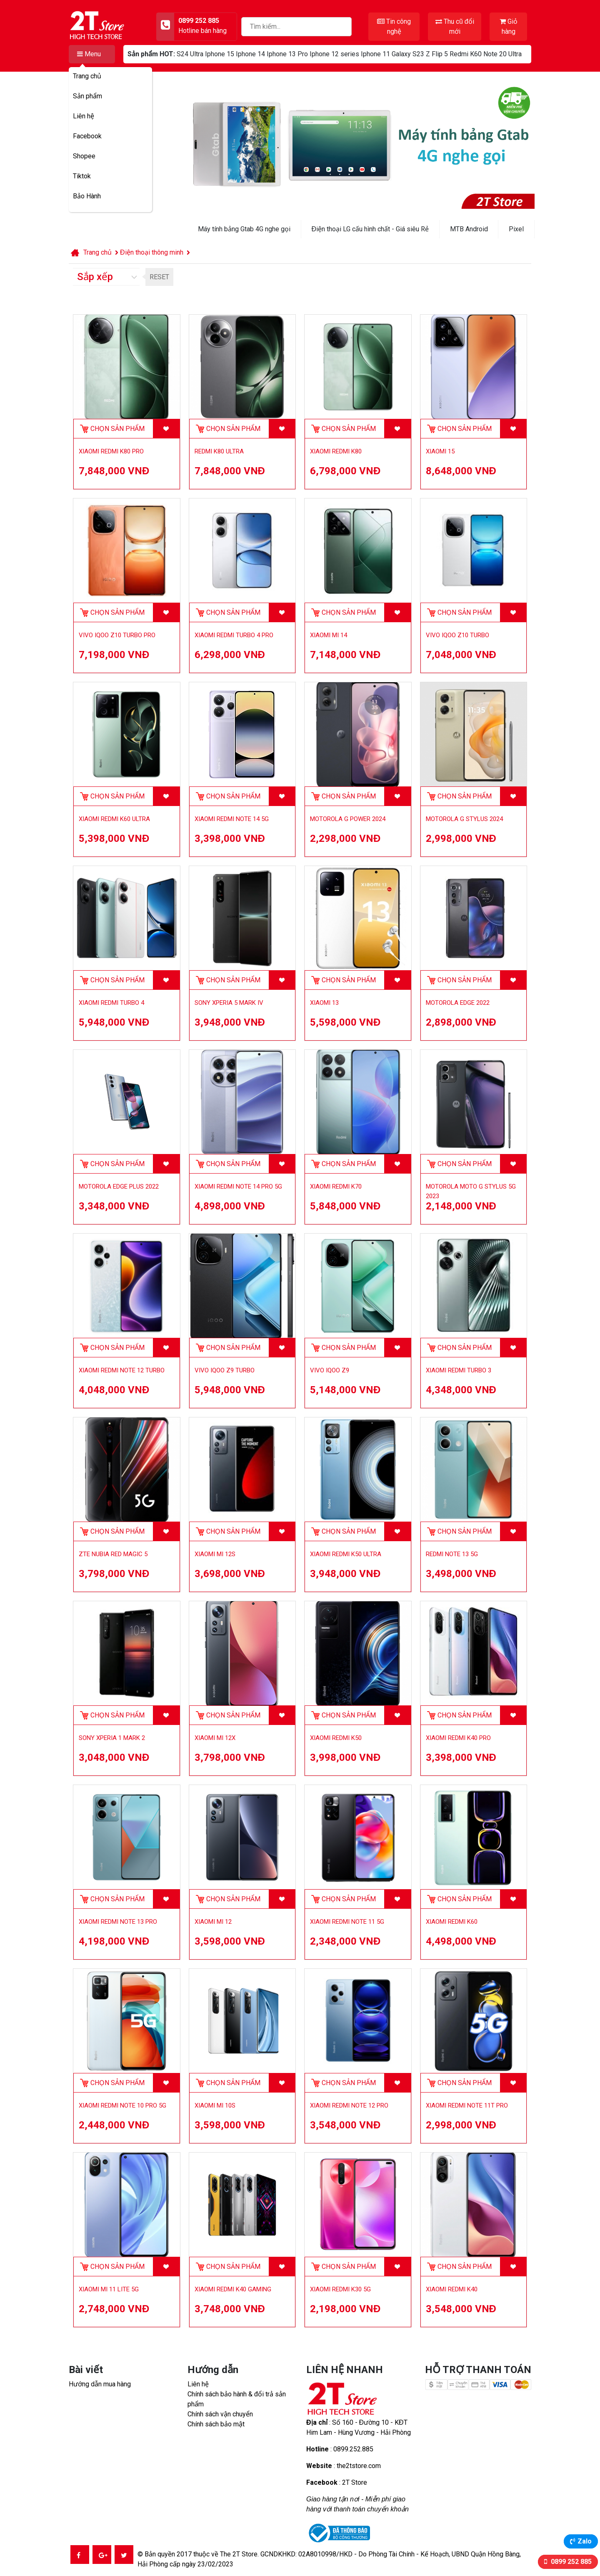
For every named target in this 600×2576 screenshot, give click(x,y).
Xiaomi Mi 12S (215, 1554)
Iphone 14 (250, 54)
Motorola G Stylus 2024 (464, 819)
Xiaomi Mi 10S (215, 2105)
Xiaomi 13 (324, 1002)
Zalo (585, 2541)
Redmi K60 (466, 54)
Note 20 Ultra (502, 54)
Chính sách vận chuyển (220, 2414)
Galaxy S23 (408, 54)
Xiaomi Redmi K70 (336, 1186)
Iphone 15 (219, 54)
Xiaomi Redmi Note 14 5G (232, 819)
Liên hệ (83, 116)
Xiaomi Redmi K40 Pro (458, 1738)
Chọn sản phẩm (117, 429)
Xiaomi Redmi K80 (336, 451)
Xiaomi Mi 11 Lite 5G (109, 2289)
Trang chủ (87, 76)
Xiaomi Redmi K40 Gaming (233, 2289)
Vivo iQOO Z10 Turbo (457, 635)
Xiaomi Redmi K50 (336, 1738)
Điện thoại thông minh (151, 252)
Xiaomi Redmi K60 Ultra (114, 819)
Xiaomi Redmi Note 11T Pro (467, 2105)
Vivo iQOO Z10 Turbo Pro (117, 635)
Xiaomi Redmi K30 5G (340, 2289)
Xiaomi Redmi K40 (452, 2289)
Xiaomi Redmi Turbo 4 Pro (234, 635)
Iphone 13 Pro (287, 54)
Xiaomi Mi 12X (215, 1738)
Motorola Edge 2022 (458, 1002)
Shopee (84, 156)
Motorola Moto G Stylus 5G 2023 (471, 1191)
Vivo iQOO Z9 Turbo (225, 1370)
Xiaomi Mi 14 (328, 635)
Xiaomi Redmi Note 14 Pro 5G (238, 1186)
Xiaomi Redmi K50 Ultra (345, 1554)
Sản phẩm (87, 96)
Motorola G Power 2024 (347, 819)
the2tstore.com (359, 2466)
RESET (159, 277)
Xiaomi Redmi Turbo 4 (111, 1002)
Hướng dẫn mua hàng (100, 2384)
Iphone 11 (375, 54)
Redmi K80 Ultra (219, 451)
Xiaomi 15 (440, 451)
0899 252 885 (570, 2562)
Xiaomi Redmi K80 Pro (111, 451)
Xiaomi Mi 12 (213, 1921)
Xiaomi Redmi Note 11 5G (347, 1921)
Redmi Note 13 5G (452, 1554)
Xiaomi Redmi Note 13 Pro (118, 1921)
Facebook (87, 136)
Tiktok (82, 176)
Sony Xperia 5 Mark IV (229, 1002)
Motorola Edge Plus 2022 (119, 1186)
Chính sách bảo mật (216, 2424)
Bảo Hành (87, 196)
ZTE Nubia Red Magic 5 (113, 1554)
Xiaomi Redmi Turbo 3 (458, 1370)
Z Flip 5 (437, 54)
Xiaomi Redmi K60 (452, 1921)
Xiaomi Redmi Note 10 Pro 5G (122, 2105)
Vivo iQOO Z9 (329, 1370)
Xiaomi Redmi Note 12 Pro (349, 2105)
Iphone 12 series (334, 54)
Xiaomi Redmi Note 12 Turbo (122, 1370)
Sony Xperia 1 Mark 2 (112, 1738)
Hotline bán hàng (202, 31)
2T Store (354, 2482)
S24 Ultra (190, 54)
